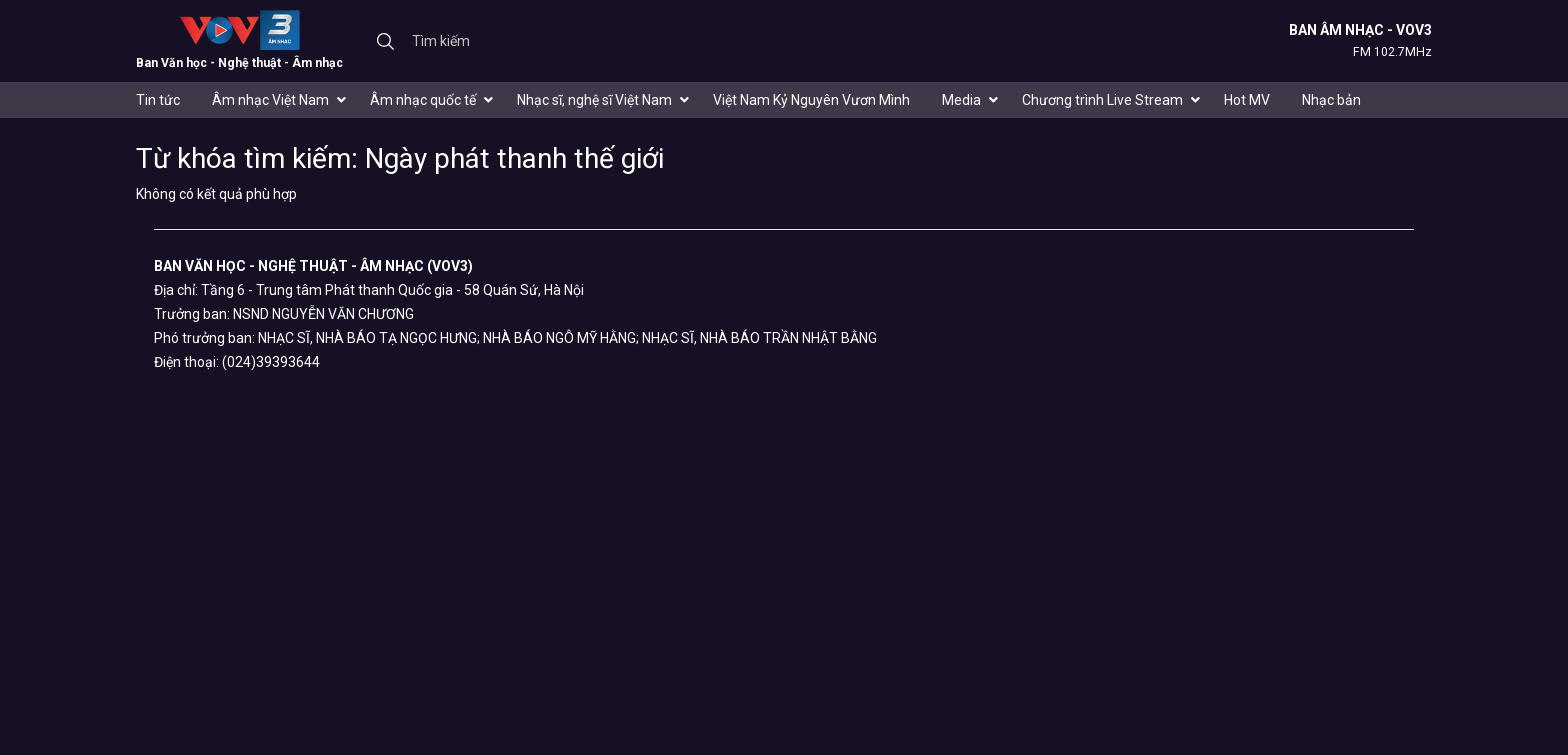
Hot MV (1247, 100)
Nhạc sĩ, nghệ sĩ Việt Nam (594, 100)
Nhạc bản (1331, 100)
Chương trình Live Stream (1102, 100)
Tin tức (158, 100)
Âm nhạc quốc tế (423, 100)
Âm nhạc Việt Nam (270, 100)
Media (961, 100)
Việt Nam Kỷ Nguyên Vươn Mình (811, 100)
